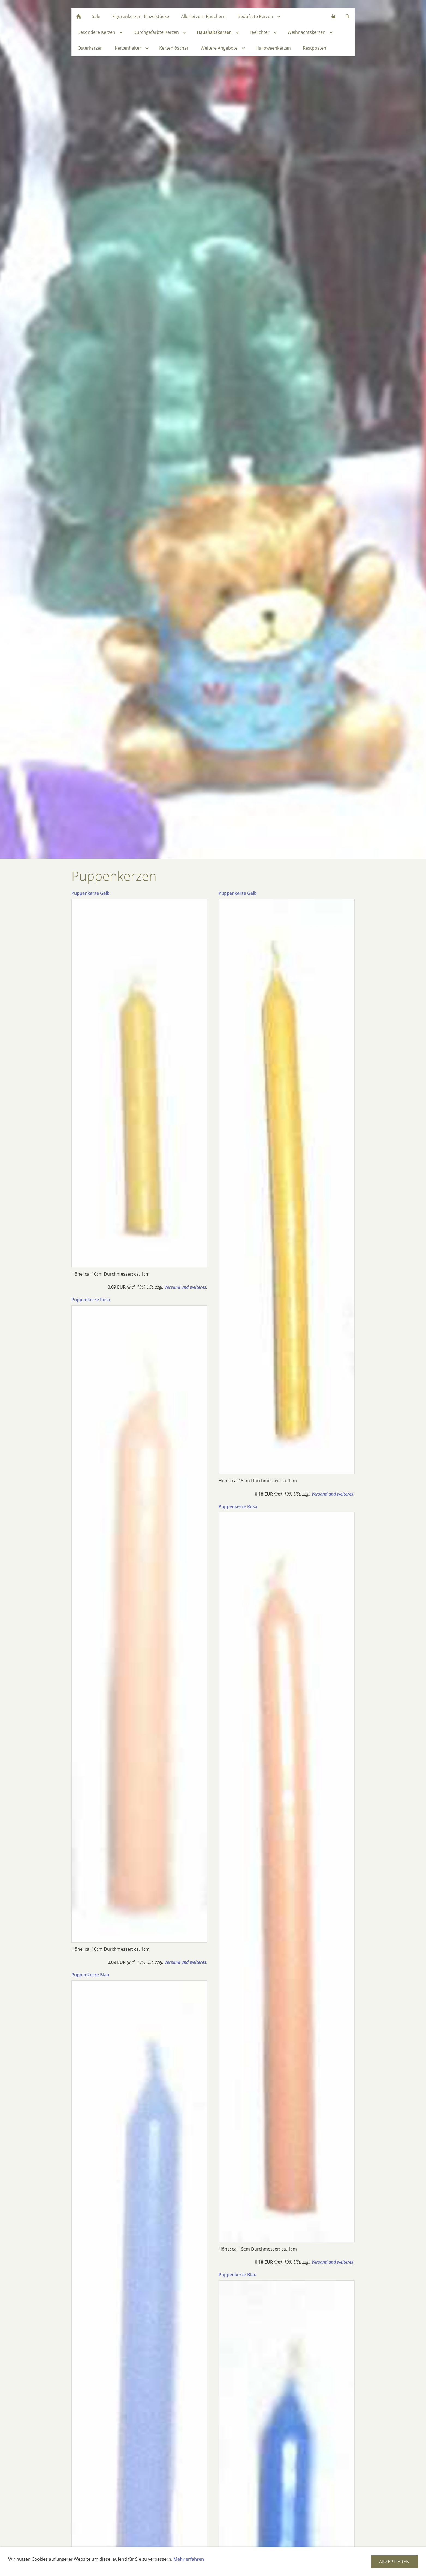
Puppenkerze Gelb (90, 893)
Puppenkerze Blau (90, 1975)
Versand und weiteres (185, 1287)
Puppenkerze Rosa (90, 1300)
